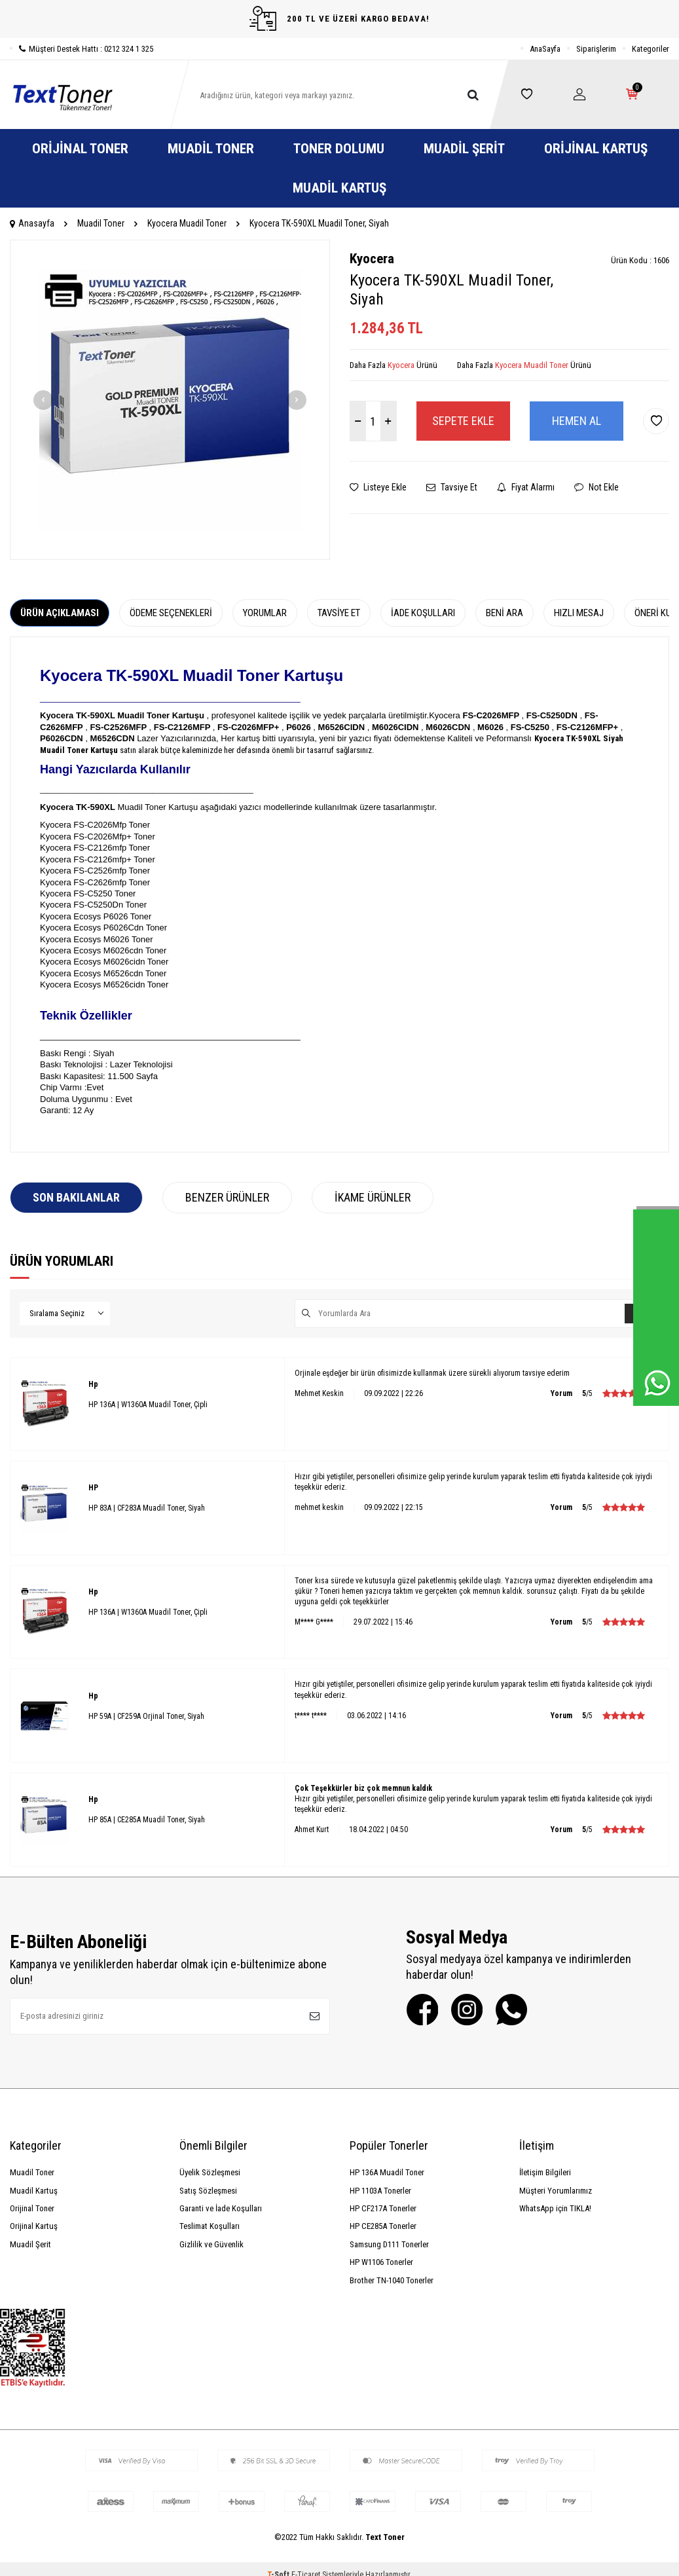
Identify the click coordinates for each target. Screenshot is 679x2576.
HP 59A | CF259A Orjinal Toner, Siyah (146, 1716)
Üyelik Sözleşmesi (209, 2172)
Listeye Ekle (378, 487)
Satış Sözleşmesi (208, 2191)
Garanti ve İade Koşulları (220, 2208)
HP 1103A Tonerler (380, 2191)
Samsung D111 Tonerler (389, 2244)
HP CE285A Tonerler (383, 2226)
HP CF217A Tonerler (383, 2208)
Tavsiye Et (451, 487)
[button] (43, 400)
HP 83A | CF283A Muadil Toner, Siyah (146, 1508)
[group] (169, 399)
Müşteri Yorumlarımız (555, 2191)
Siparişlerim (596, 49)
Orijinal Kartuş (596, 148)
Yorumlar (265, 613)
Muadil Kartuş (339, 188)
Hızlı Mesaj (579, 613)
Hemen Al (576, 421)
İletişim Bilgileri (545, 2172)
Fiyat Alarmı (526, 487)
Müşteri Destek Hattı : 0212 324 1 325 (81, 49)
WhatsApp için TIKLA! (555, 2208)
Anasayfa (32, 223)
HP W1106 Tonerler (381, 2262)
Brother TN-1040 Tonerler (391, 2280)
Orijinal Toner (80, 148)
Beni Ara (504, 613)
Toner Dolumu (338, 148)
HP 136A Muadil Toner (387, 2172)
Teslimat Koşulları (209, 2226)
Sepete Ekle (463, 421)
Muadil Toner (211, 148)
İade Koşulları (423, 613)
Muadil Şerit (464, 148)
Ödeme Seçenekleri (171, 613)
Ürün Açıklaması (59, 613)
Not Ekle (596, 487)
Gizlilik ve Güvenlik (211, 2244)
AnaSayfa (545, 49)
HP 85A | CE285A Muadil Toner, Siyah (146, 1819)
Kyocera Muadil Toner (187, 223)
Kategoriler (650, 49)
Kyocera (372, 259)
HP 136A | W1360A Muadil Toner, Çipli (148, 1404)
